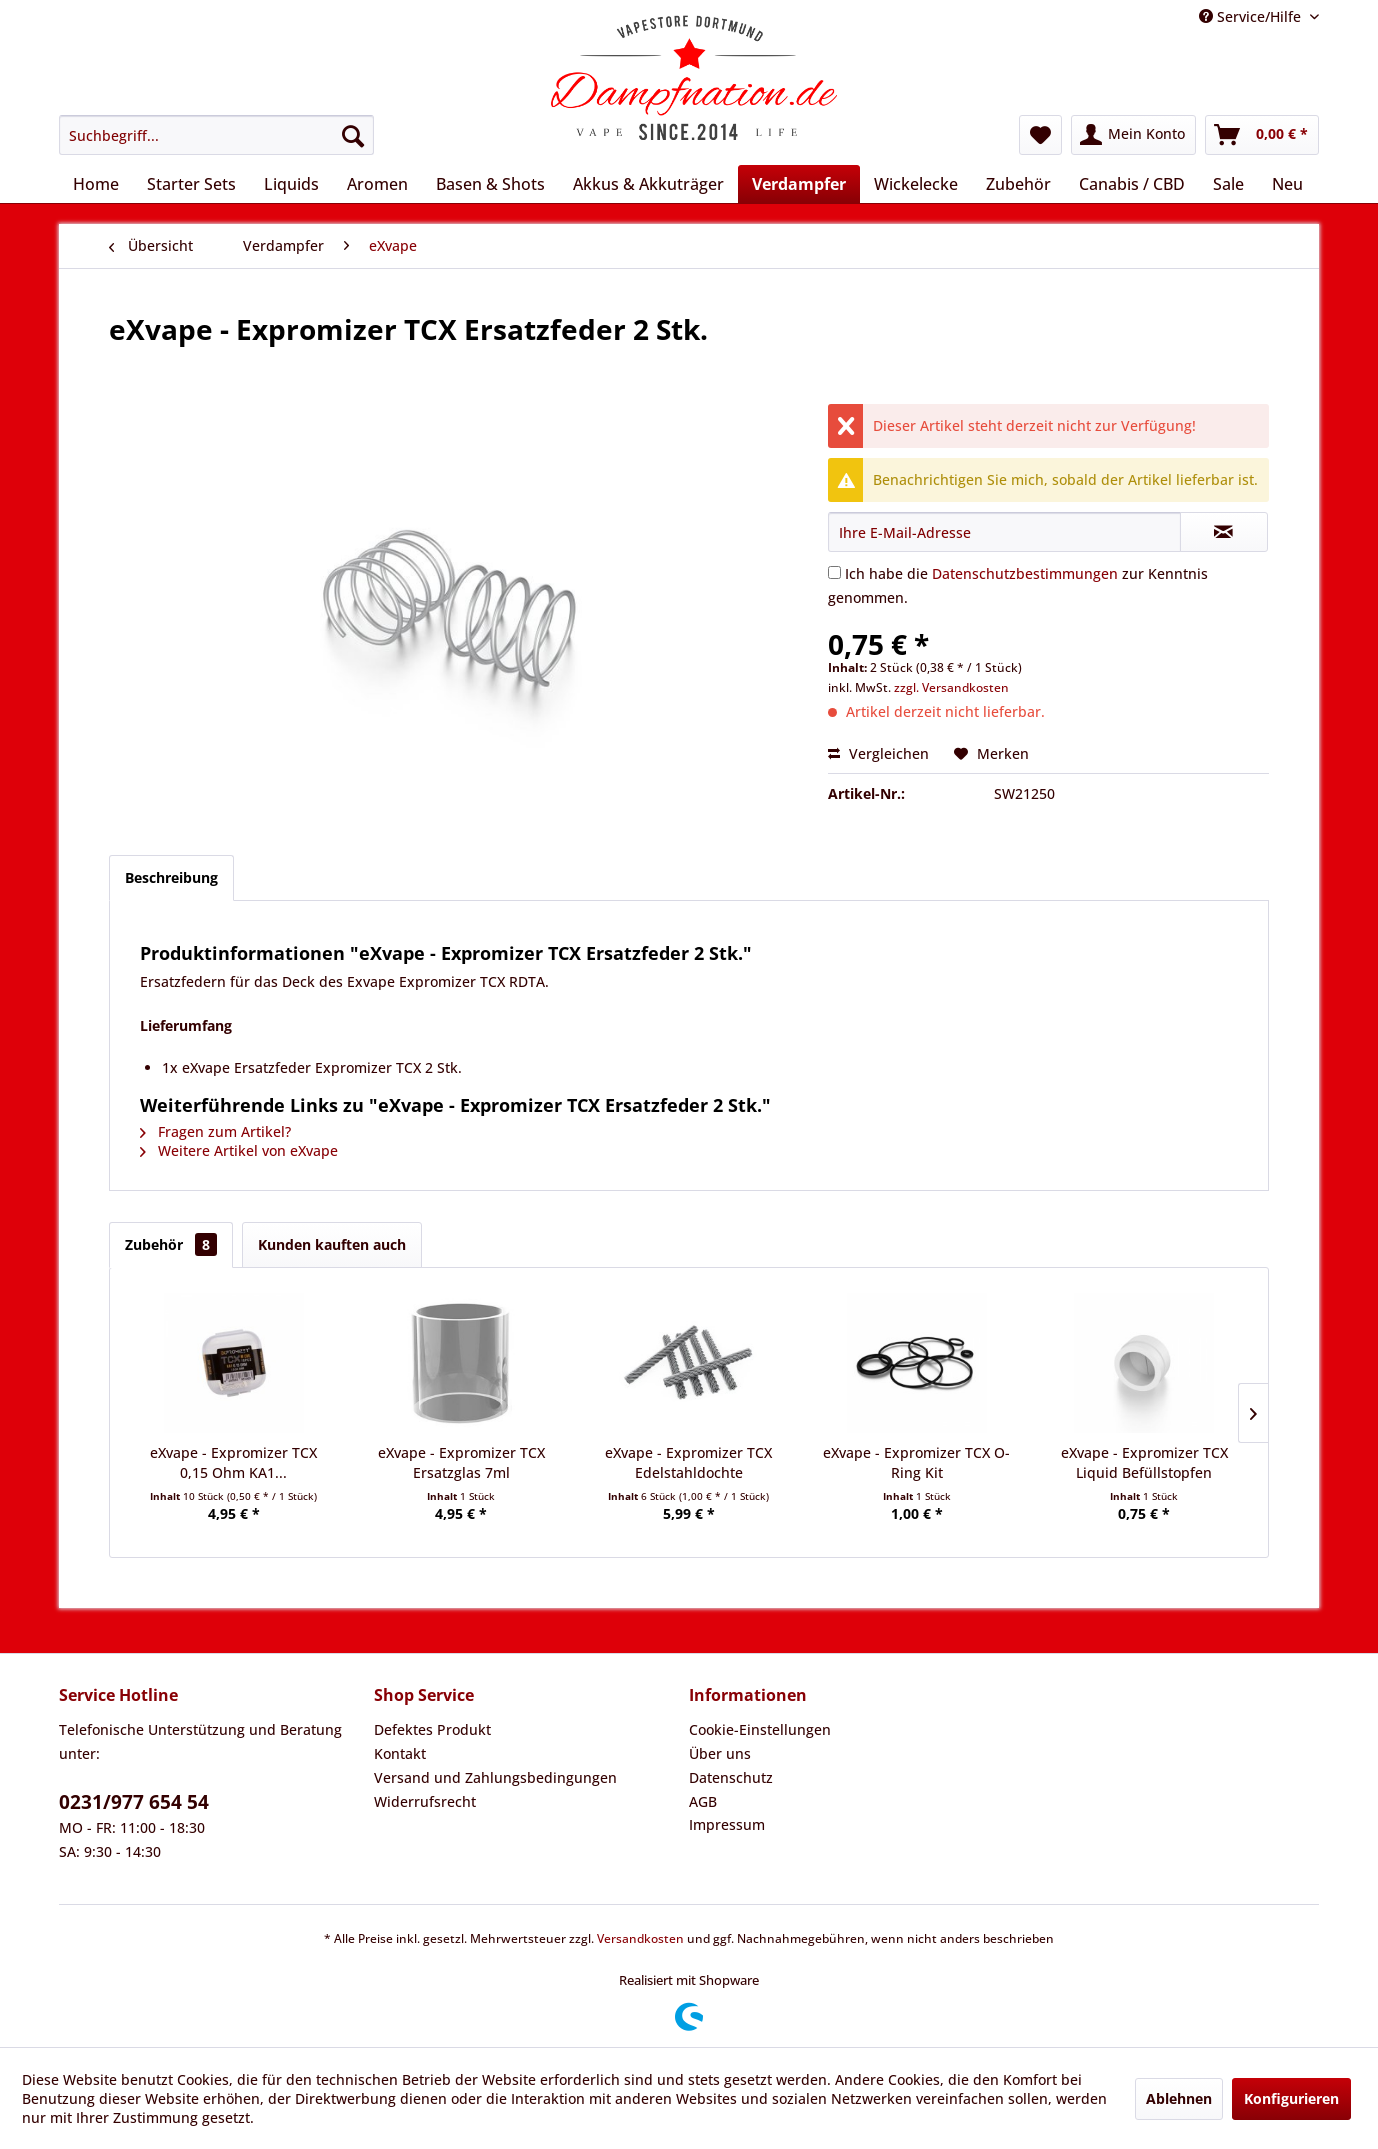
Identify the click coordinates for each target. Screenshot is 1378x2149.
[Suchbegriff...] (216, 135)
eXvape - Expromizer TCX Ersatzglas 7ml (461, 1462)
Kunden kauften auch (332, 1244)
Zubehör (171, 1244)
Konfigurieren (1291, 2098)
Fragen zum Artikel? (215, 1131)
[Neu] (1287, 184)
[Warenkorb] (1262, 135)
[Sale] (1228, 184)
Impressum (727, 1824)
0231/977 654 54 (134, 1802)
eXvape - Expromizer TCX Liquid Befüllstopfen (1144, 1462)
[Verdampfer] (799, 184)
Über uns (720, 1753)
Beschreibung (171, 877)
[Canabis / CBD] (1132, 184)
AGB (703, 1801)
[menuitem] (216, 135)
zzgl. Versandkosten (951, 687)
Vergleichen (878, 753)
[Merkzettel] (1040, 135)
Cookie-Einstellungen (760, 1729)
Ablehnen (1179, 2098)
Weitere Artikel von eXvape (239, 1150)
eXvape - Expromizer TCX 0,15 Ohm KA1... (233, 1462)
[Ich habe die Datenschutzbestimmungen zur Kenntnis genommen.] (834, 572)
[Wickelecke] (916, 184)
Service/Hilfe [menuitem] (1252, 16)
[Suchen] (353, 135)
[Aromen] (377, 184)
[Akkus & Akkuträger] (648, 184)
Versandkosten (640, 1938)
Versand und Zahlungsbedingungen (495, 1777)
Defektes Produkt (432, 1729)
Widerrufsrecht (425, 1801)
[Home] (96, 184)
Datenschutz (731, 1777)
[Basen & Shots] (490, 184)
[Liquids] (291, 184)
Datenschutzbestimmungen (1025, 573)
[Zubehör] (1018, 184)
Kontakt (400, 1753)
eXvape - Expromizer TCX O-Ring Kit (916, 1462)
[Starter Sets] (191, 184)
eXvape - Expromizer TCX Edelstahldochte (688, 1462)
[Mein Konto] (1133, 135)
